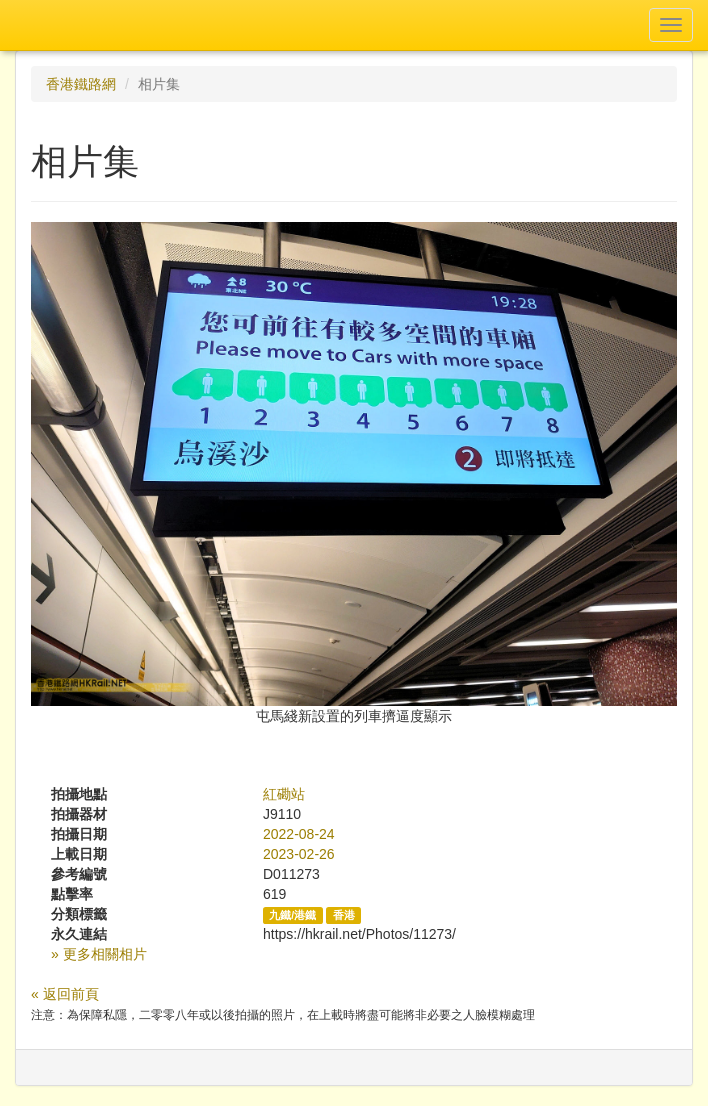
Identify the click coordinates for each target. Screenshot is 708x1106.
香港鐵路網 (81, 84)
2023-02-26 (299, 854)
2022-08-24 (299, 834)
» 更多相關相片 (99, 954)
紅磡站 (284, 794)
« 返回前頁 (65, 994)
